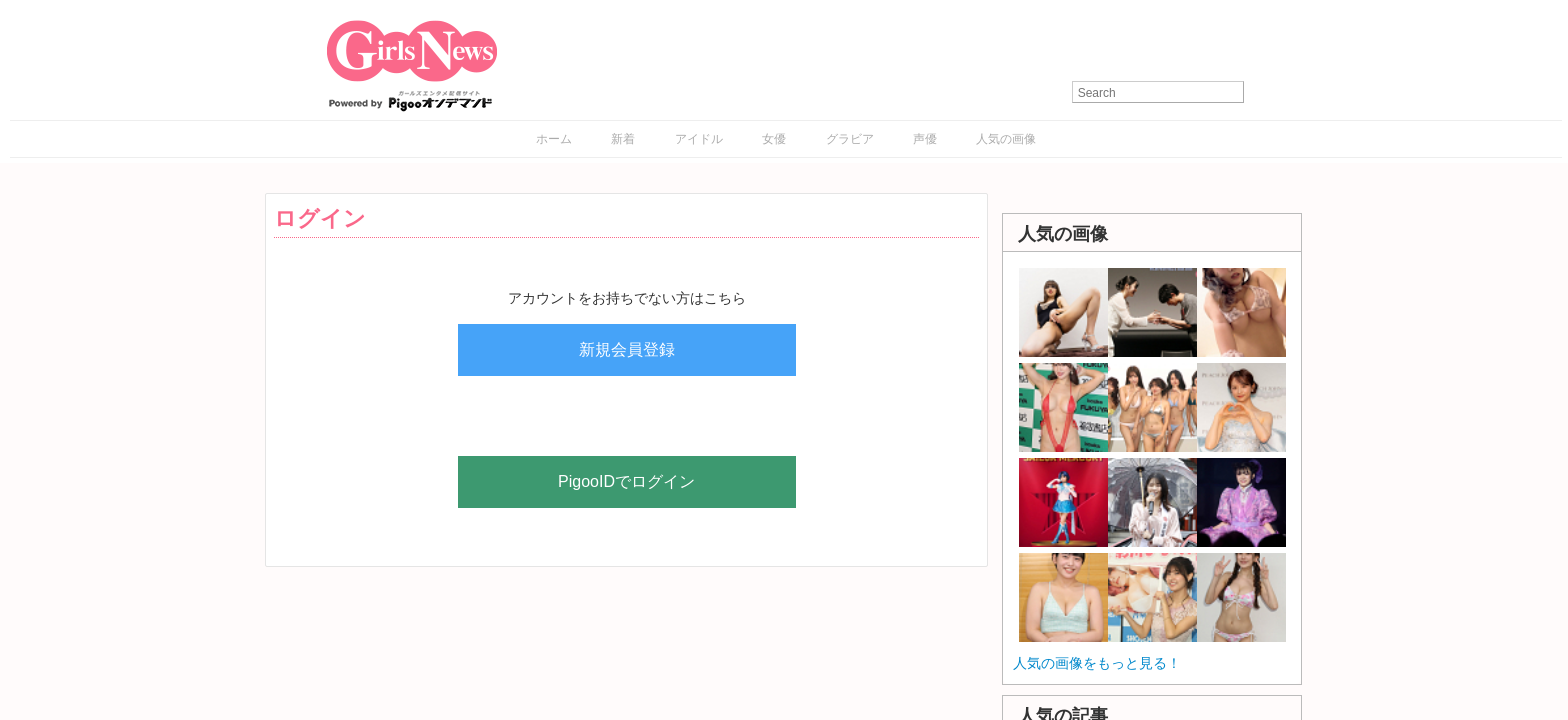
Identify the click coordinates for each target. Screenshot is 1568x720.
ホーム (554, 139)
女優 (774, 139)
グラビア (850, 139)
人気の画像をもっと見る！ (1097, 663)
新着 (623, 139)
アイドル (699, 139)
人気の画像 (1006, 139)
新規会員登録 (627, 349)
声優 (925, 139)
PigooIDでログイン (626, 481)
